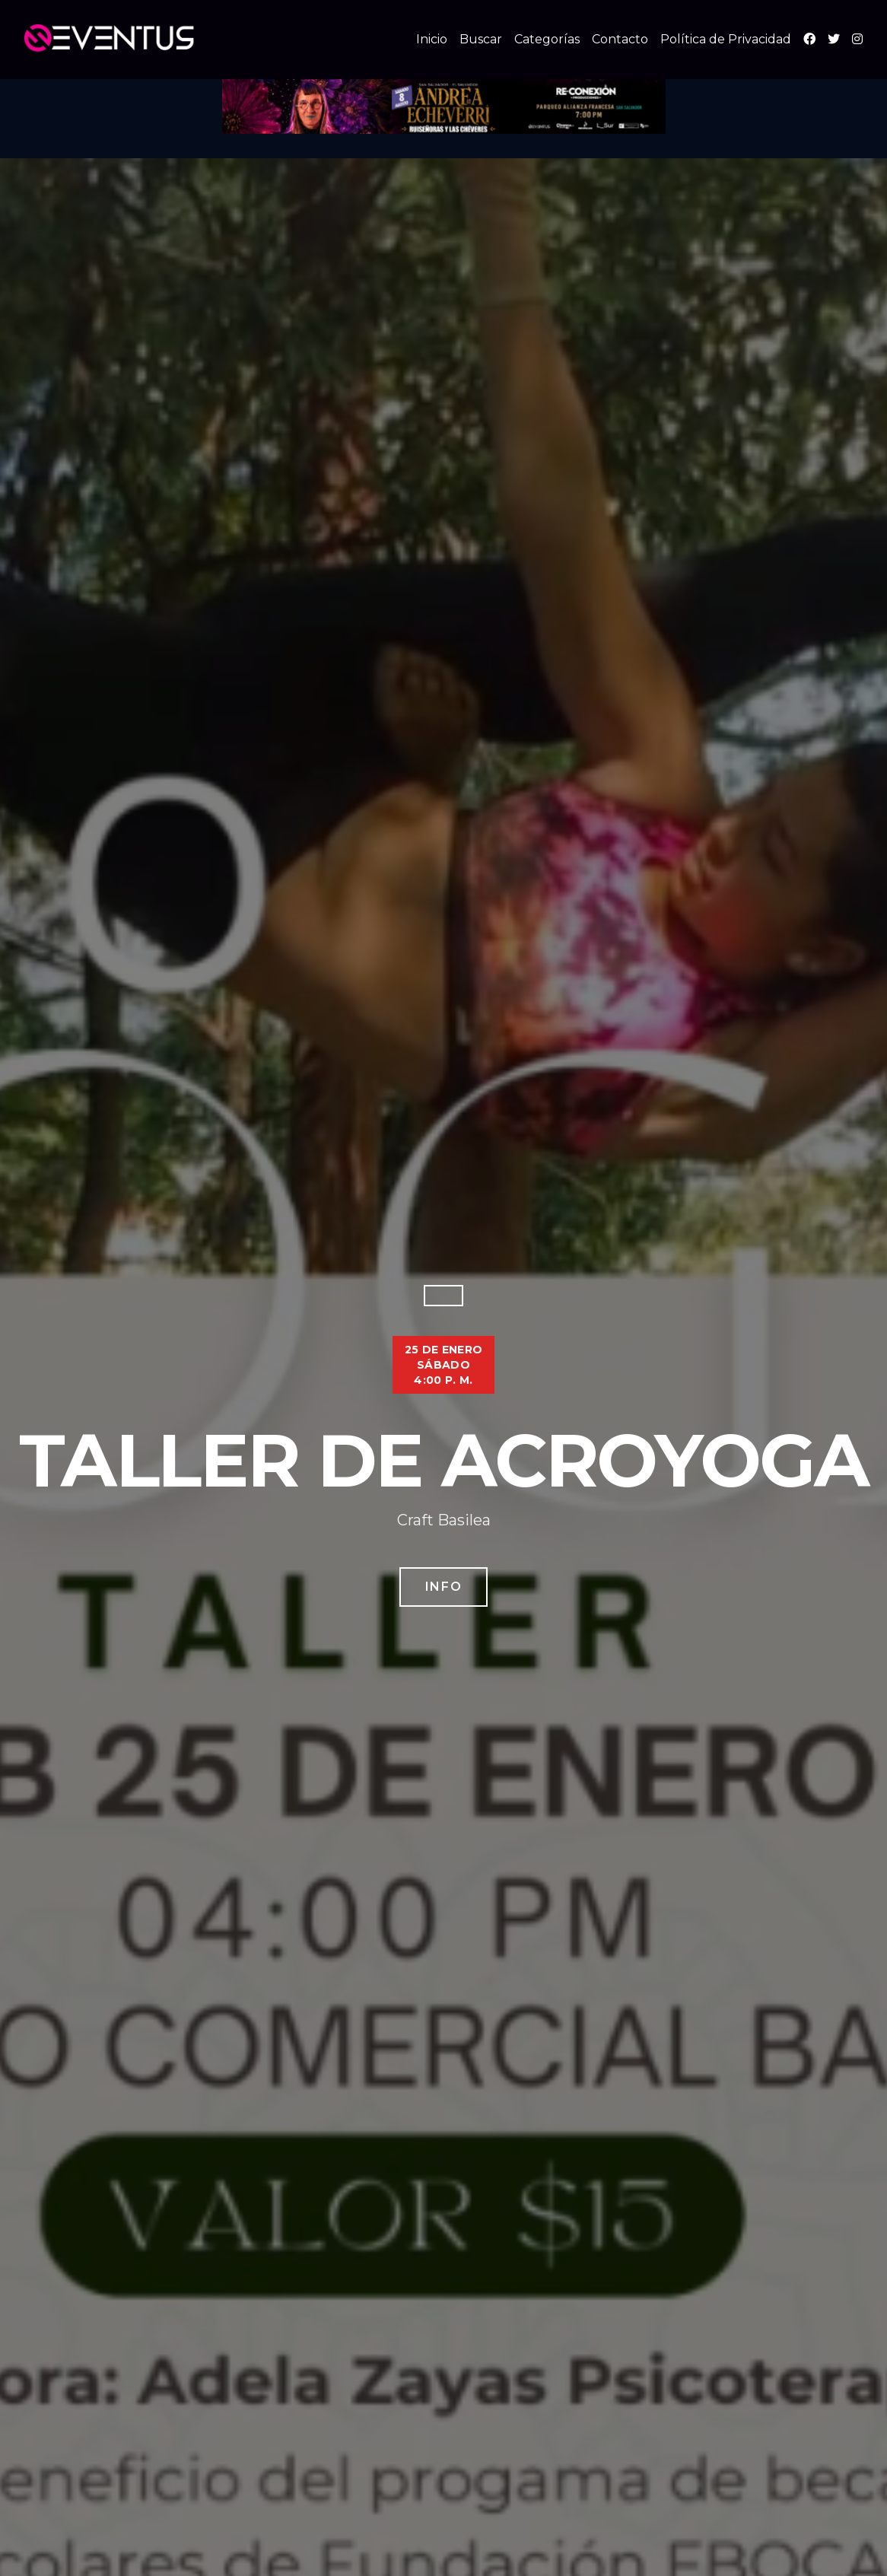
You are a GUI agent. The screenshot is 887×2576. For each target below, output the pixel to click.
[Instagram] (857, 39)
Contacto (620, 39)
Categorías (547, 39)
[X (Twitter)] (834, 39)
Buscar (480, 39)
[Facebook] (809, 39)
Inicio (431, 39)
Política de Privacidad (725, 39)
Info (443, 1586)
